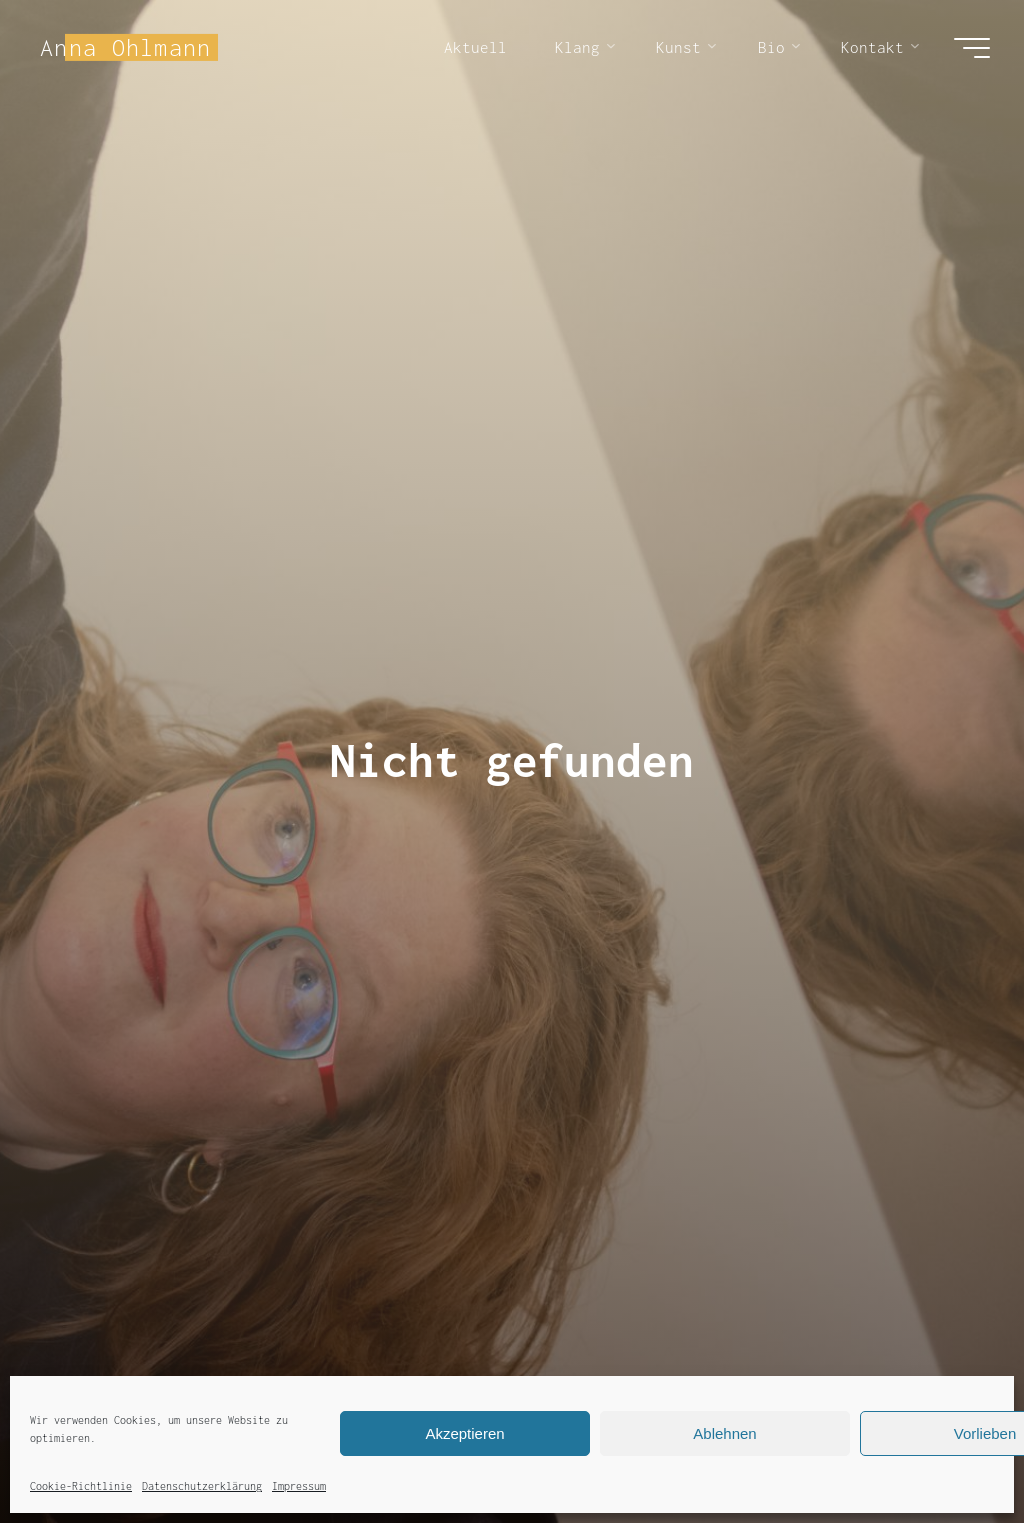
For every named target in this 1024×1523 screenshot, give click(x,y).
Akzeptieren (464, 1433)
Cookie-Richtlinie (81, 1486)
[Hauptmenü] (972, 48)
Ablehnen (724, 1433)
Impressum (299, 1486)
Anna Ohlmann (125, 46)
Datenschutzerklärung (202, 1486)
